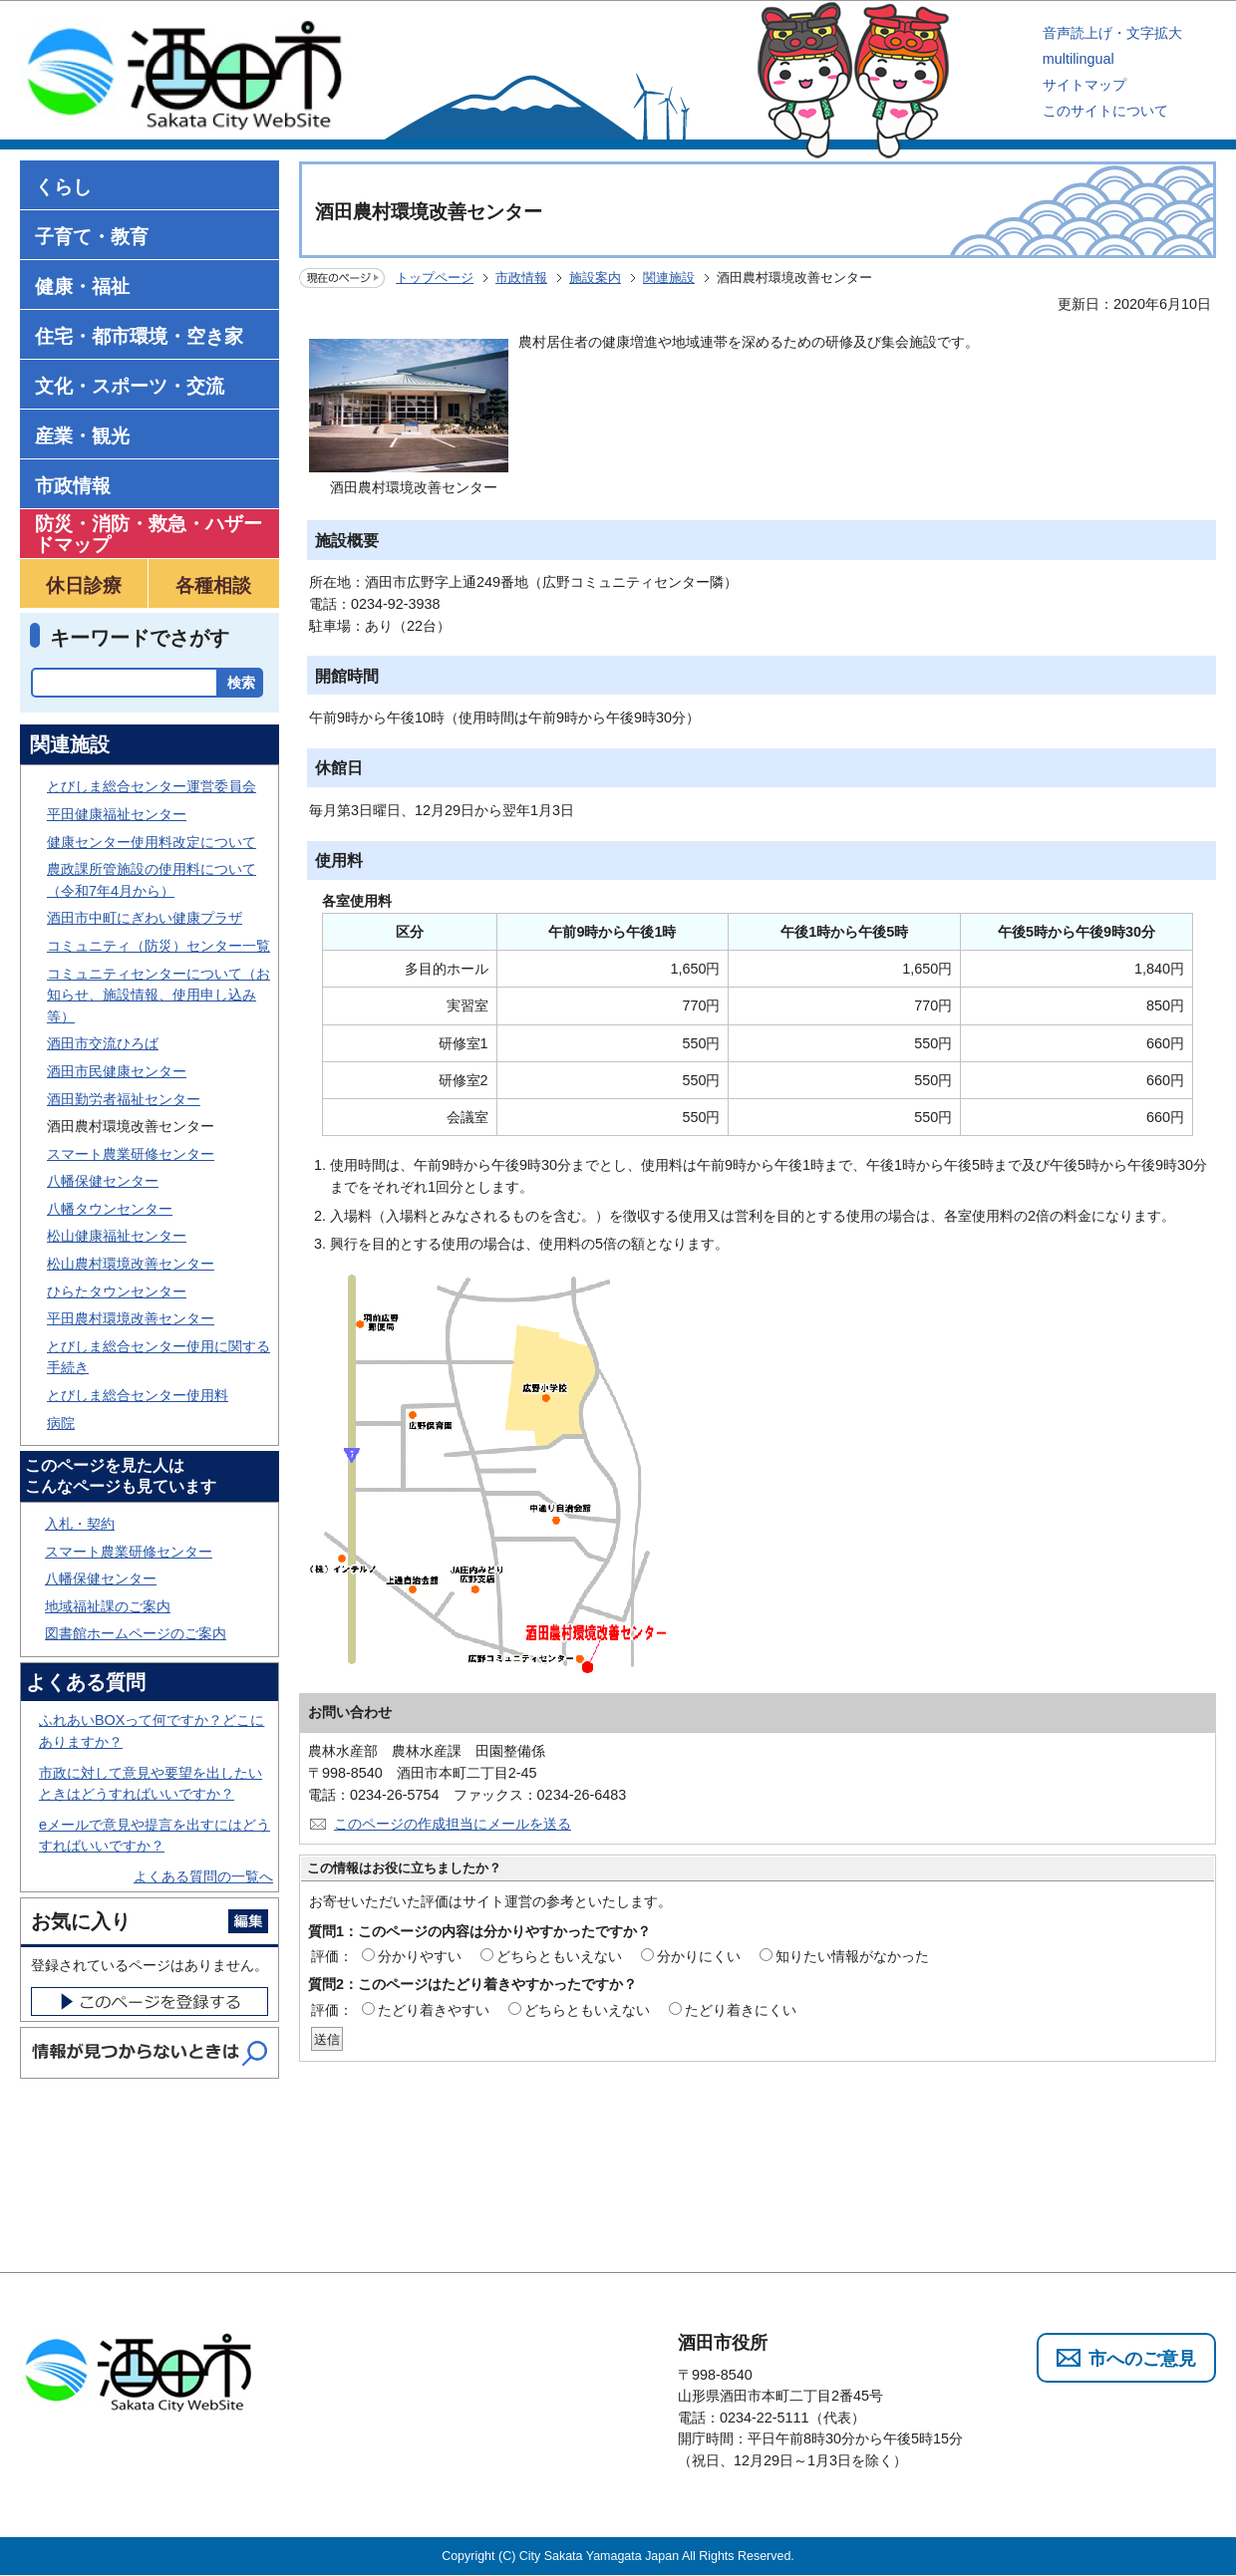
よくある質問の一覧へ (203, 1876)
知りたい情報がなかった (852, 1956)
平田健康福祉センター (116, 814)
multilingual (1078, 59)
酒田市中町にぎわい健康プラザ (144, 918)
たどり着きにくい (740, 2010)
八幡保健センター (102, 1181)
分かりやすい (420, 1956)
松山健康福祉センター (116, 1236)
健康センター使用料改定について (151, 842)
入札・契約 (80, 1524)
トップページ (434, 277)
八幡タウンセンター (109, 1209)
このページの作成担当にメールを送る (452, 1824)
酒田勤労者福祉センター (123, 1099)
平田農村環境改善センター (130, 1318)
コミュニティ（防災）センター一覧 (158, 946)
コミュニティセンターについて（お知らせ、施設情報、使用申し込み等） (158, 995)
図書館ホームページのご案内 (135, 1633)
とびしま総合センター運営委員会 (151, 786)
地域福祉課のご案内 (107, 1606)
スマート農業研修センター (130, 1154)
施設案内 (595, 277)
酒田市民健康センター (116, 1071)
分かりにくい (699, 1956)
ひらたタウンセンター (116, 1291)
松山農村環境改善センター (130, 1264)
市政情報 (521, 277)
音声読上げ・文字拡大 (1112, 33)
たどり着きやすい (433, 2010)
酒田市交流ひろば (102, 1043)
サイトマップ (1084, 85)
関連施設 (669, 277)
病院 (61, 1423)
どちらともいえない (559, 1956)
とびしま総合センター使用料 (137, 1395)
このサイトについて (1105, 111)
